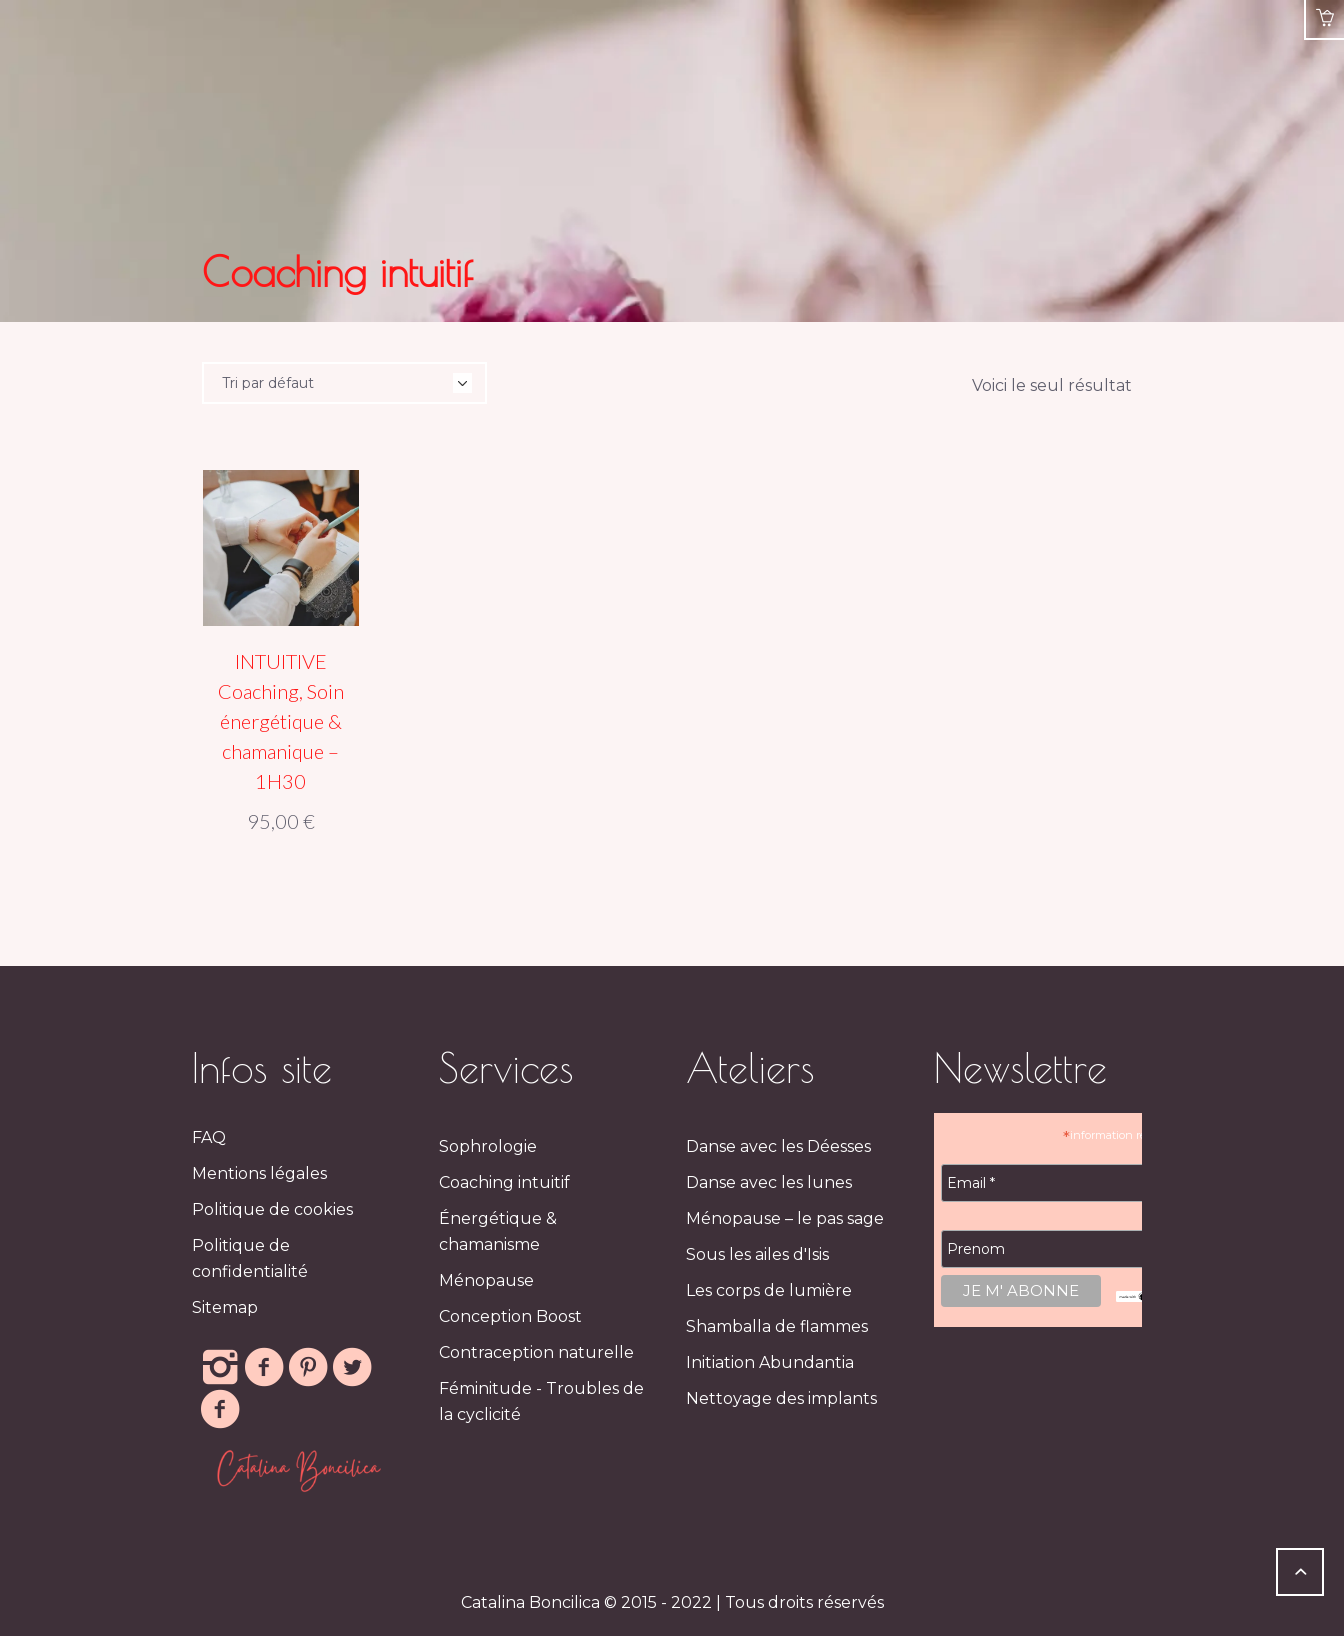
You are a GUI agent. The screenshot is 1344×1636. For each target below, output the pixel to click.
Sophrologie (488, 1146)
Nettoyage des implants (781, 1398)
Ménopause (486, 1280)
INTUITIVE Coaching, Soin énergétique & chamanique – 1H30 (281, 721)
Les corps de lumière (769, 1290)
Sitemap (225, 1307)
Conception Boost (510, 1316)
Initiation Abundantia (770, 1362)
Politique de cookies (272, 1209)
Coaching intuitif (504, 1182)
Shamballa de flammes (777, 1326)
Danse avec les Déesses (778, 1146)
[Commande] (344, 383)
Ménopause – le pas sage (785, 1218)
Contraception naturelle (536, 1352)
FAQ (209, 1137)
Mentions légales (259, 1173)
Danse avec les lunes (769, 1182)
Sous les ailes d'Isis (757, 1254)
